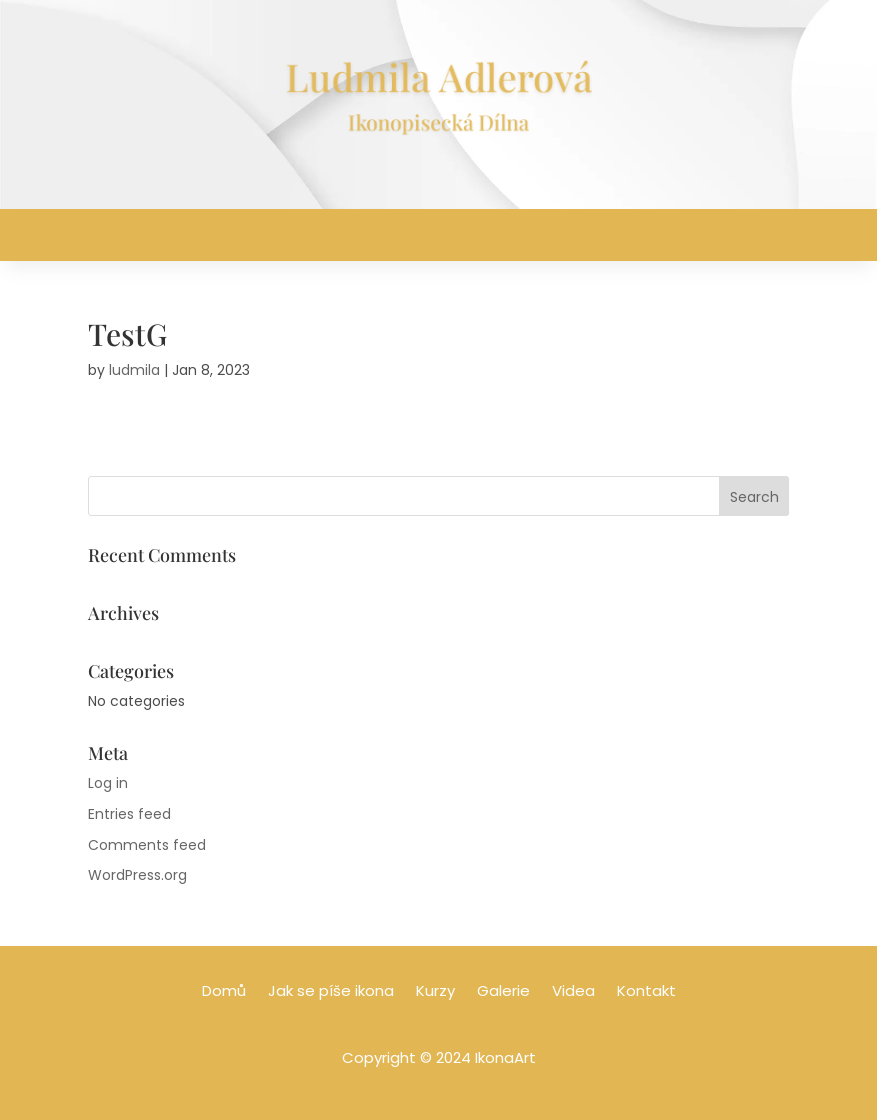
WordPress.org (137, 875)
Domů (224, 992)
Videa (573, 992)
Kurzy (435, 992)
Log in (108, 783)
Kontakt (646, 992)
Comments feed (147, 845)
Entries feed (129, 814)
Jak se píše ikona (331, 992)
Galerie (503, 992)
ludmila (134, 370)
